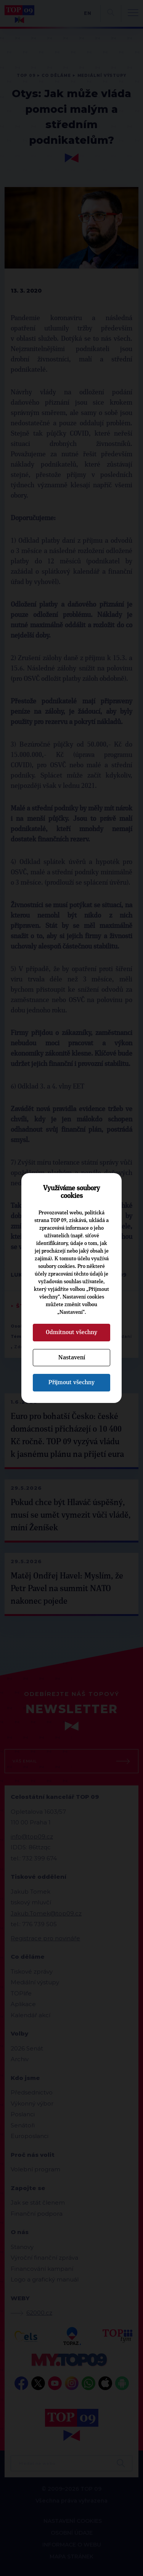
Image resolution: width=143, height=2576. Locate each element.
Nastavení (71, 1357)
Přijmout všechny (71, 1382)
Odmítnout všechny (71, 1332)
